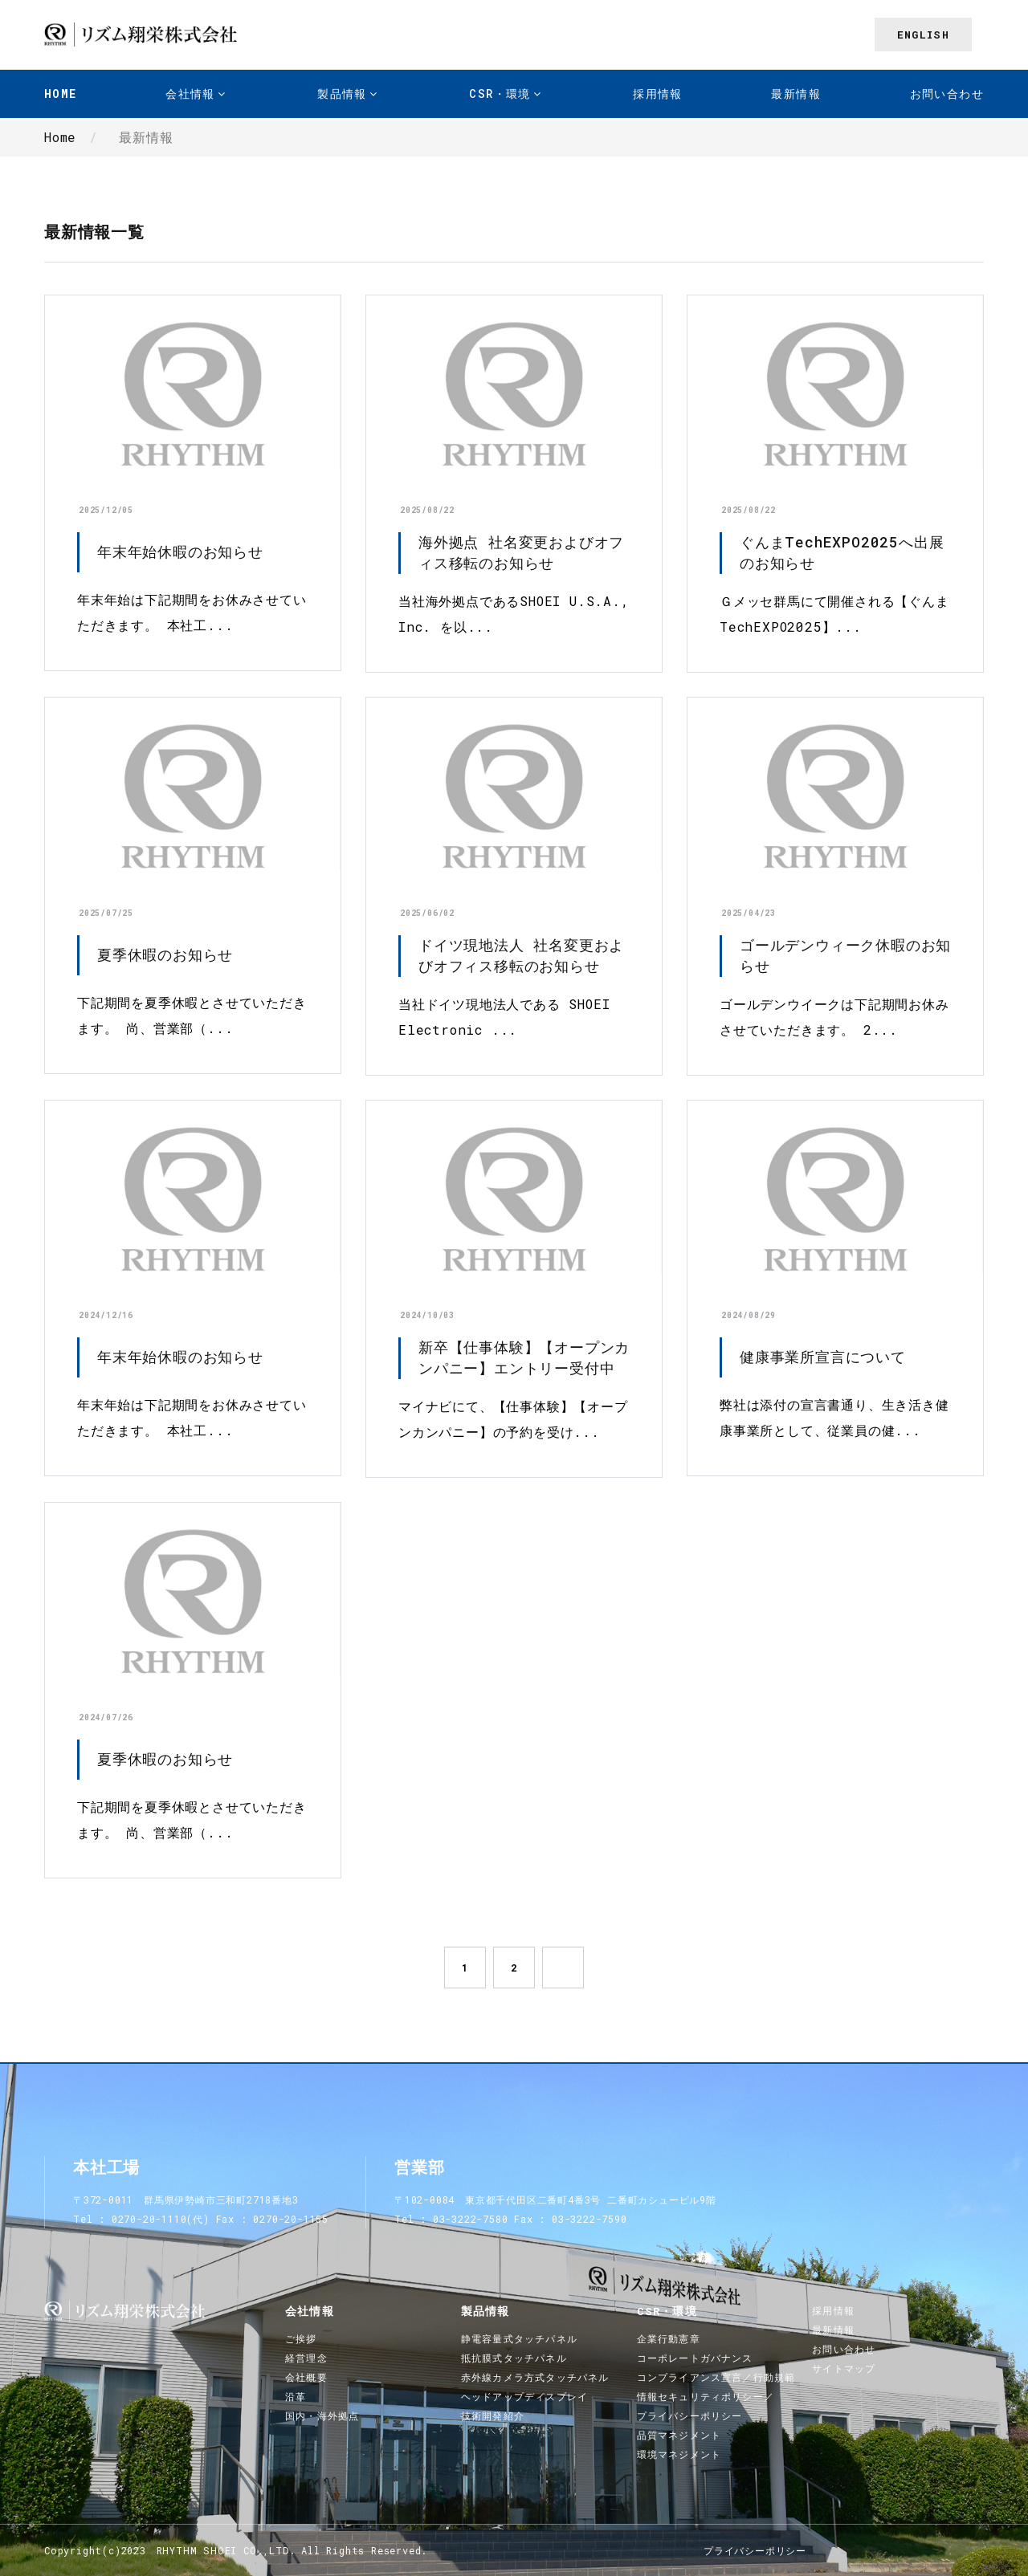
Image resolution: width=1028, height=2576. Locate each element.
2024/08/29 (748, 1315)
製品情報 (342, 93)
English (923, 34)
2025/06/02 (427, 913)
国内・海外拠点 (322, 2415)
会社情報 (190, 93)
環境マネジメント (679, 2454)
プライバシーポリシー (755, 2550)
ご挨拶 (301, 2338)
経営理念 (306, 2357)
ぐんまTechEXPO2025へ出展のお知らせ (842, 552)
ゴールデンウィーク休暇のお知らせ (845, 955)
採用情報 (658, 93)
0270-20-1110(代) (161, 2218)
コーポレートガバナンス (695, 2357)
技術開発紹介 (492, 2415)
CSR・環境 (499, 93)
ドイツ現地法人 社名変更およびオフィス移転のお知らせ (521, 955)
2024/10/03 (427, 1315)
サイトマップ (843, 2368)
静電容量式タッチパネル (519, 2338)
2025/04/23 (748, 913)
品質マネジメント (679, 2434)
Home (60, 93)
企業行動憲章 (668, 2338)
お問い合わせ (947, 93)
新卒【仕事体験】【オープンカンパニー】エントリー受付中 (524, 1357)
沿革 (295, 2396)
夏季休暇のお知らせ (165, 954)
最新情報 (796, 93)
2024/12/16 (106, 1315)
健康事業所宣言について (823, 1356)
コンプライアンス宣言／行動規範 (716, 2376)
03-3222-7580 (470, 2218)
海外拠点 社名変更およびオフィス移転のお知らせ (521, 552)
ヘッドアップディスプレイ (524, 2396)
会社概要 (306, 2376)
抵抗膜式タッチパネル (514, 2357)
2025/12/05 (106, 510)
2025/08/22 (427, 510)
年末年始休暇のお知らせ (180, 551)
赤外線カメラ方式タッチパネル (535, 2376)
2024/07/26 (106, 1717)
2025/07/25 (106, 913)
